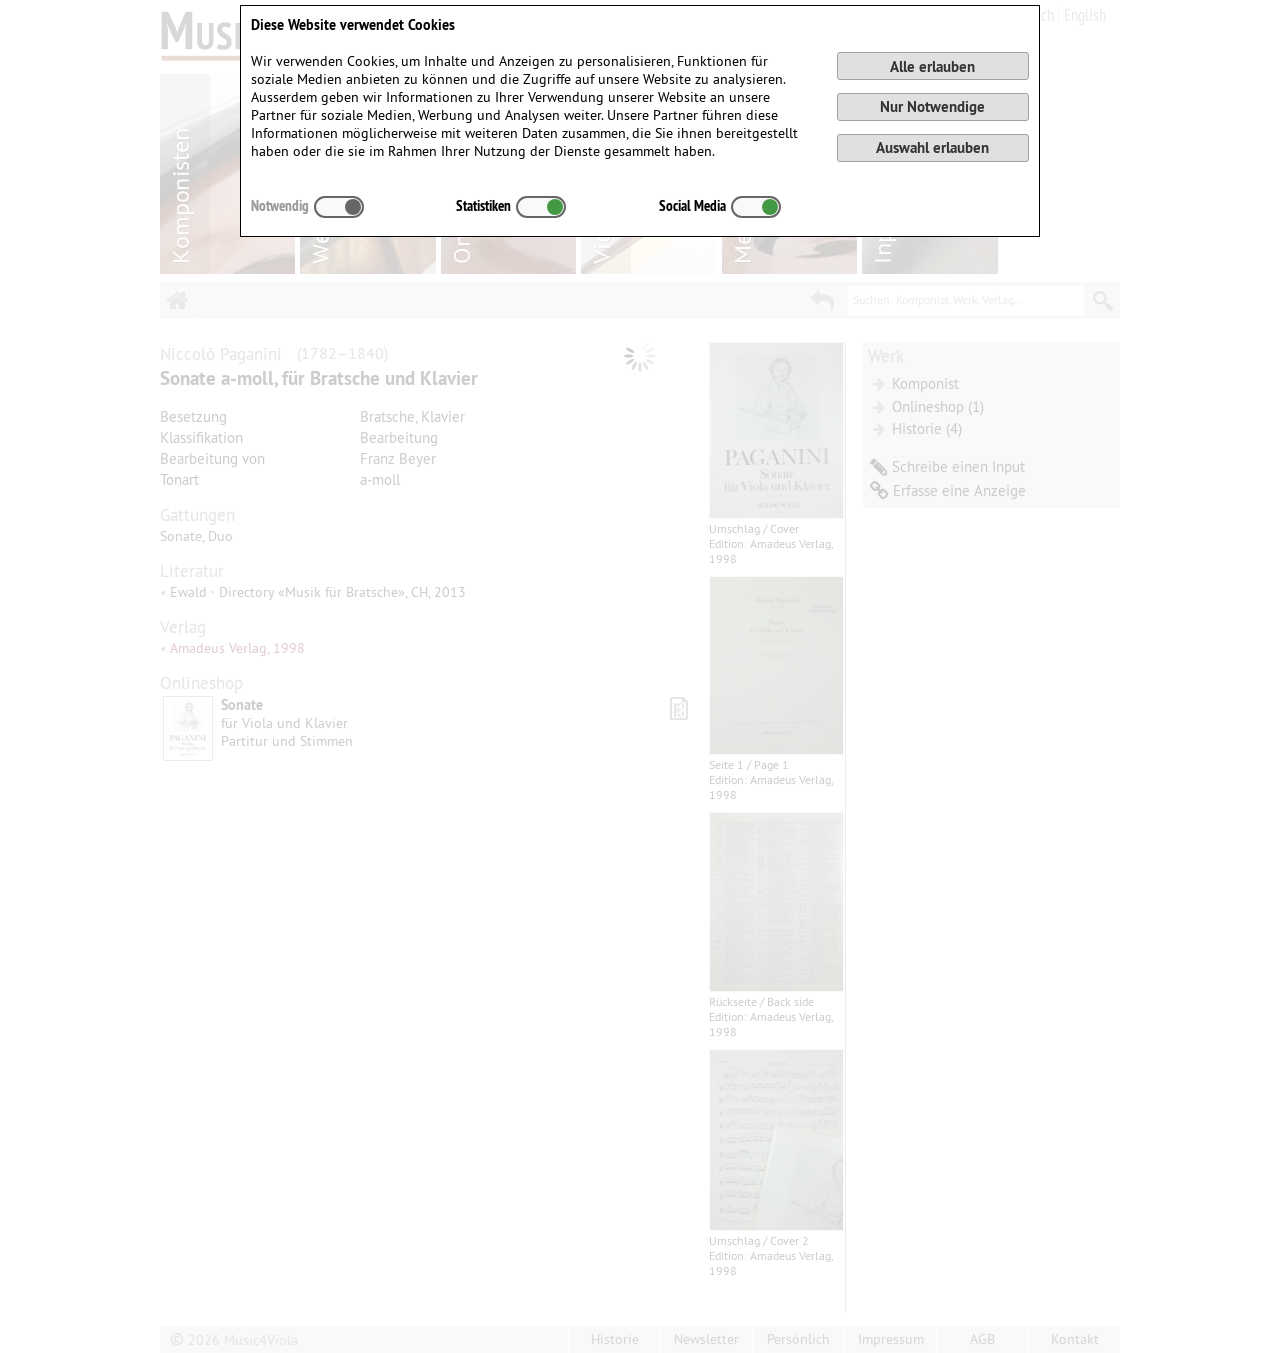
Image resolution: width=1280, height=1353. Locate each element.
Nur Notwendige (932, 106)
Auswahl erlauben (932, 147)
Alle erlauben (932, 66)
